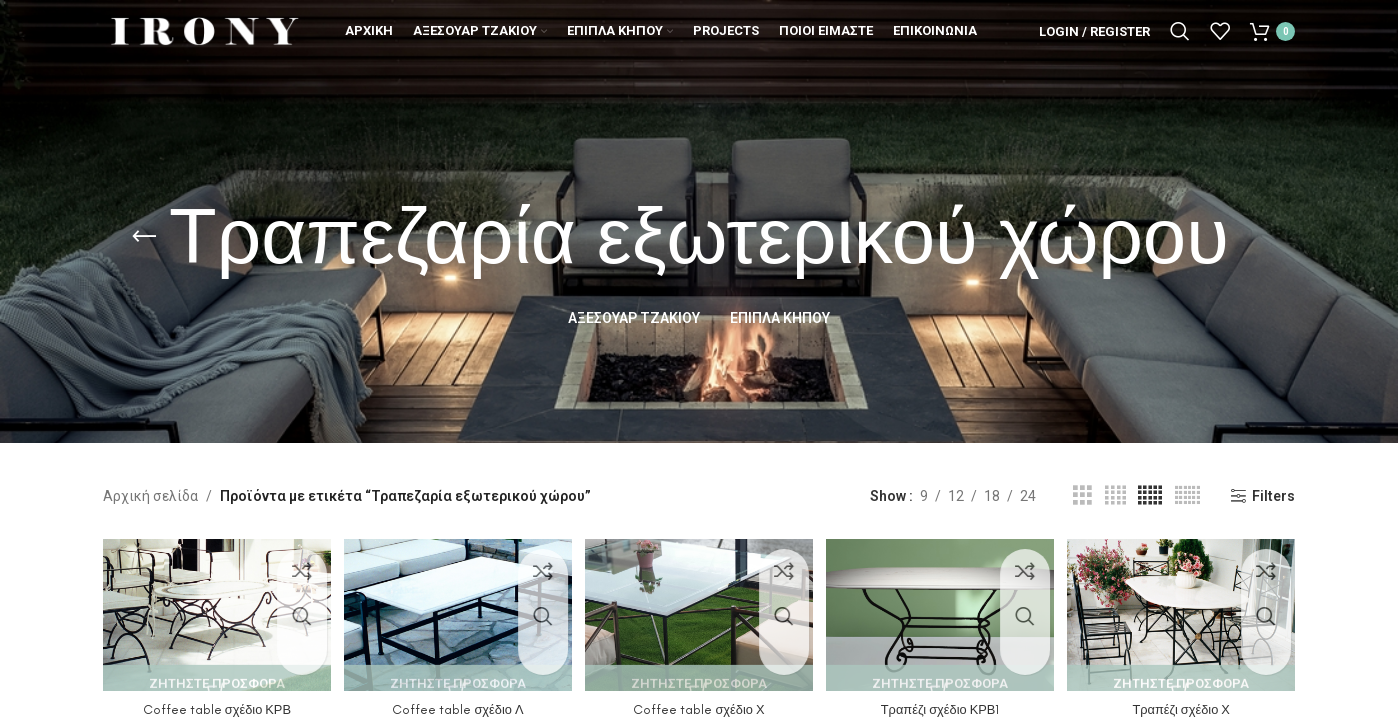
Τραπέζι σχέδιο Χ (1188, 700)
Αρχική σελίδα (150, 496)
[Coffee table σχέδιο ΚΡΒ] (210, 611)
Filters (1273, 496)
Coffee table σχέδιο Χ (698, 700)
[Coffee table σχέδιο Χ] (699, 611)
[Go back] (144, 237)
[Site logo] (203, 44)
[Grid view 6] (1187, 495)
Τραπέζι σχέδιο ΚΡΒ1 (943, 700)
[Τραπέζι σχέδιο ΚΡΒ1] (943, 611)
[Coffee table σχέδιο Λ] (454, 611)
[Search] (1180, 45)
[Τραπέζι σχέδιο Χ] (1188, 610)
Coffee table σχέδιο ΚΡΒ (210, 700)
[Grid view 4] (1115, 495)
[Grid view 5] (1150, 495)
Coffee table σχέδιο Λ (454, 700)
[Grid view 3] (1082, 495)
